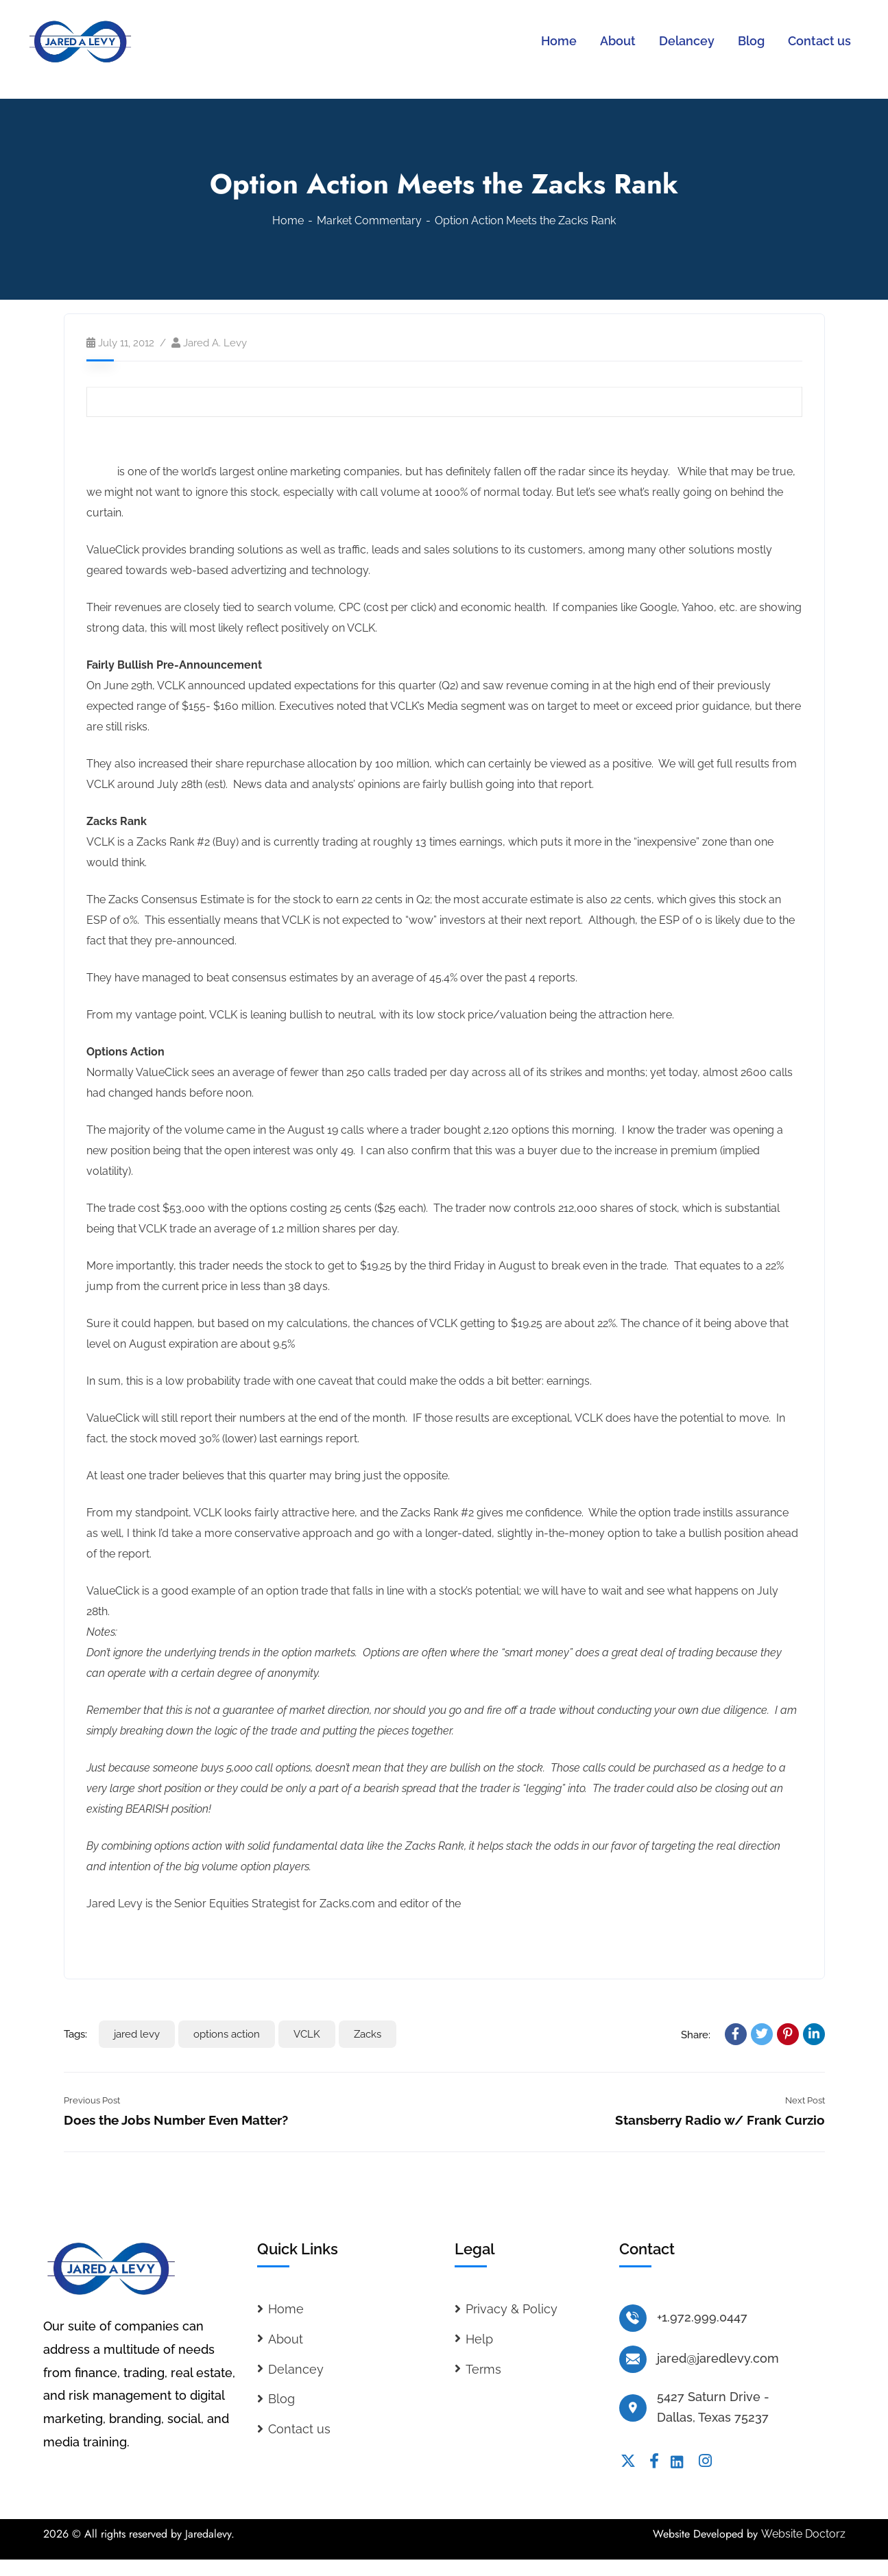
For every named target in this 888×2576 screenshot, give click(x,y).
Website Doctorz (803, 2533)
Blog (281, 2399)
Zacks (367, 2034)
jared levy (137, 2034)
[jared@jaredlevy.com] (633, 2359)
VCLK (100, 471)
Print (428, 401)
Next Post (805, 2100)
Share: (695, 2035)
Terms (483, 2369)
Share (457, 401)
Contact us (299, 2429)
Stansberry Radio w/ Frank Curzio (720, 2119)
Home (288, 220)
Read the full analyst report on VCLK (177, 1940)
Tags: (75, 2034)
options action (226, 2034)
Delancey (296, 2369)
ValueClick (116, 445)
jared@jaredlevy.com (718, 2358)
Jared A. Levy (215, 343)
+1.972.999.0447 (702, 2317)
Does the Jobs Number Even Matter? (176, 2119)
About (285, 2339)
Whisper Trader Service (523, 1903)
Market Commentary (369, 220)
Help (479, 2339)
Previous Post (92, 2100)
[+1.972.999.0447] (633, 2318)
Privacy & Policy (511, 2309)
